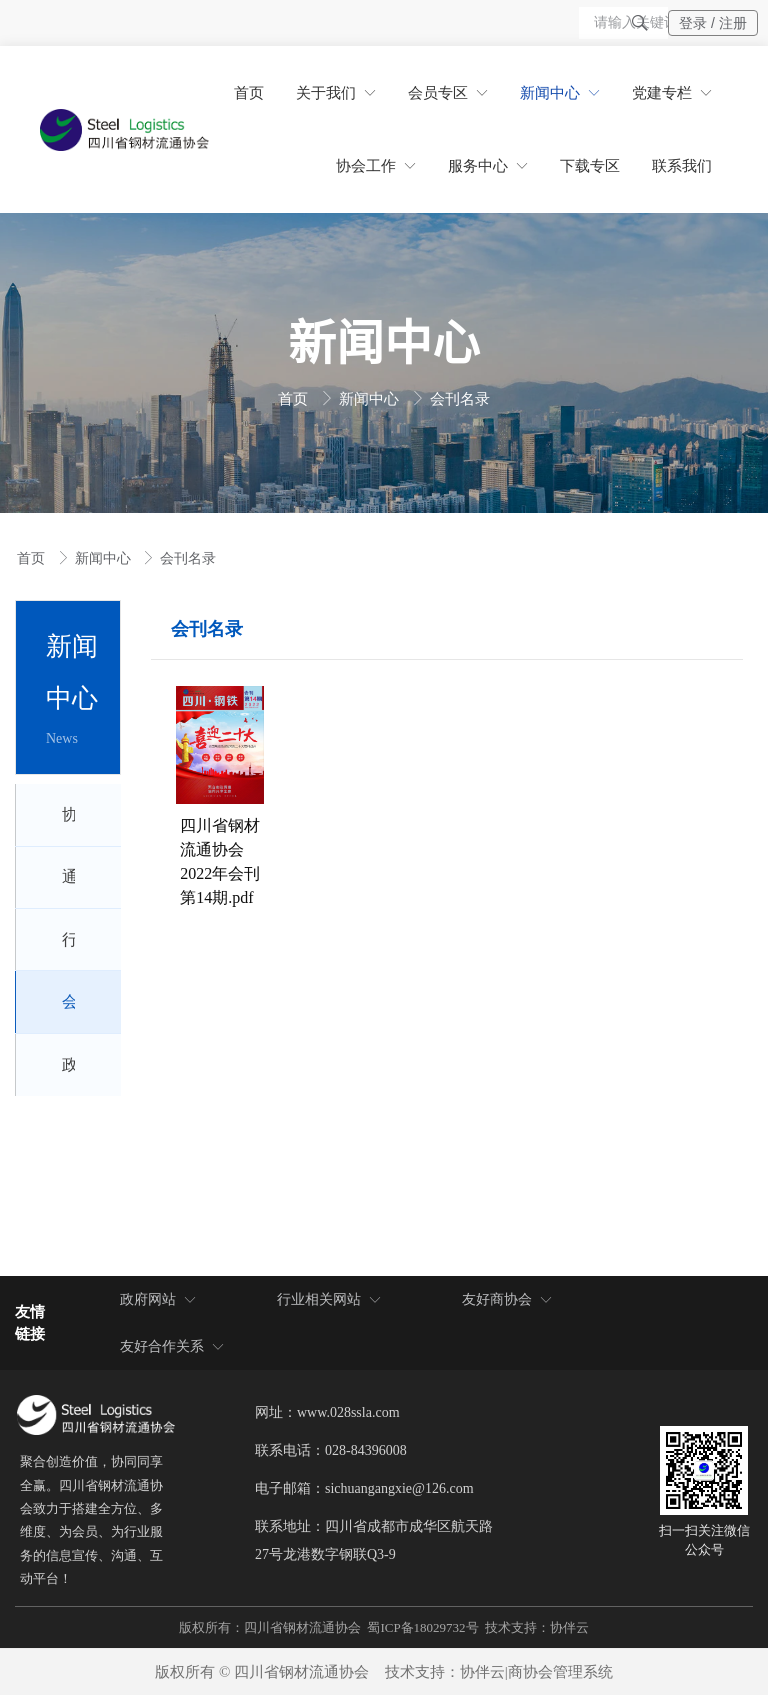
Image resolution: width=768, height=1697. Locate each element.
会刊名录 (460, 399)
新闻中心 (371, 399)
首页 (295, 399)
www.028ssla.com (348, 1414)
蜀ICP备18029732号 (422, 1629)
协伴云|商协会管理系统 (536, 1674)
